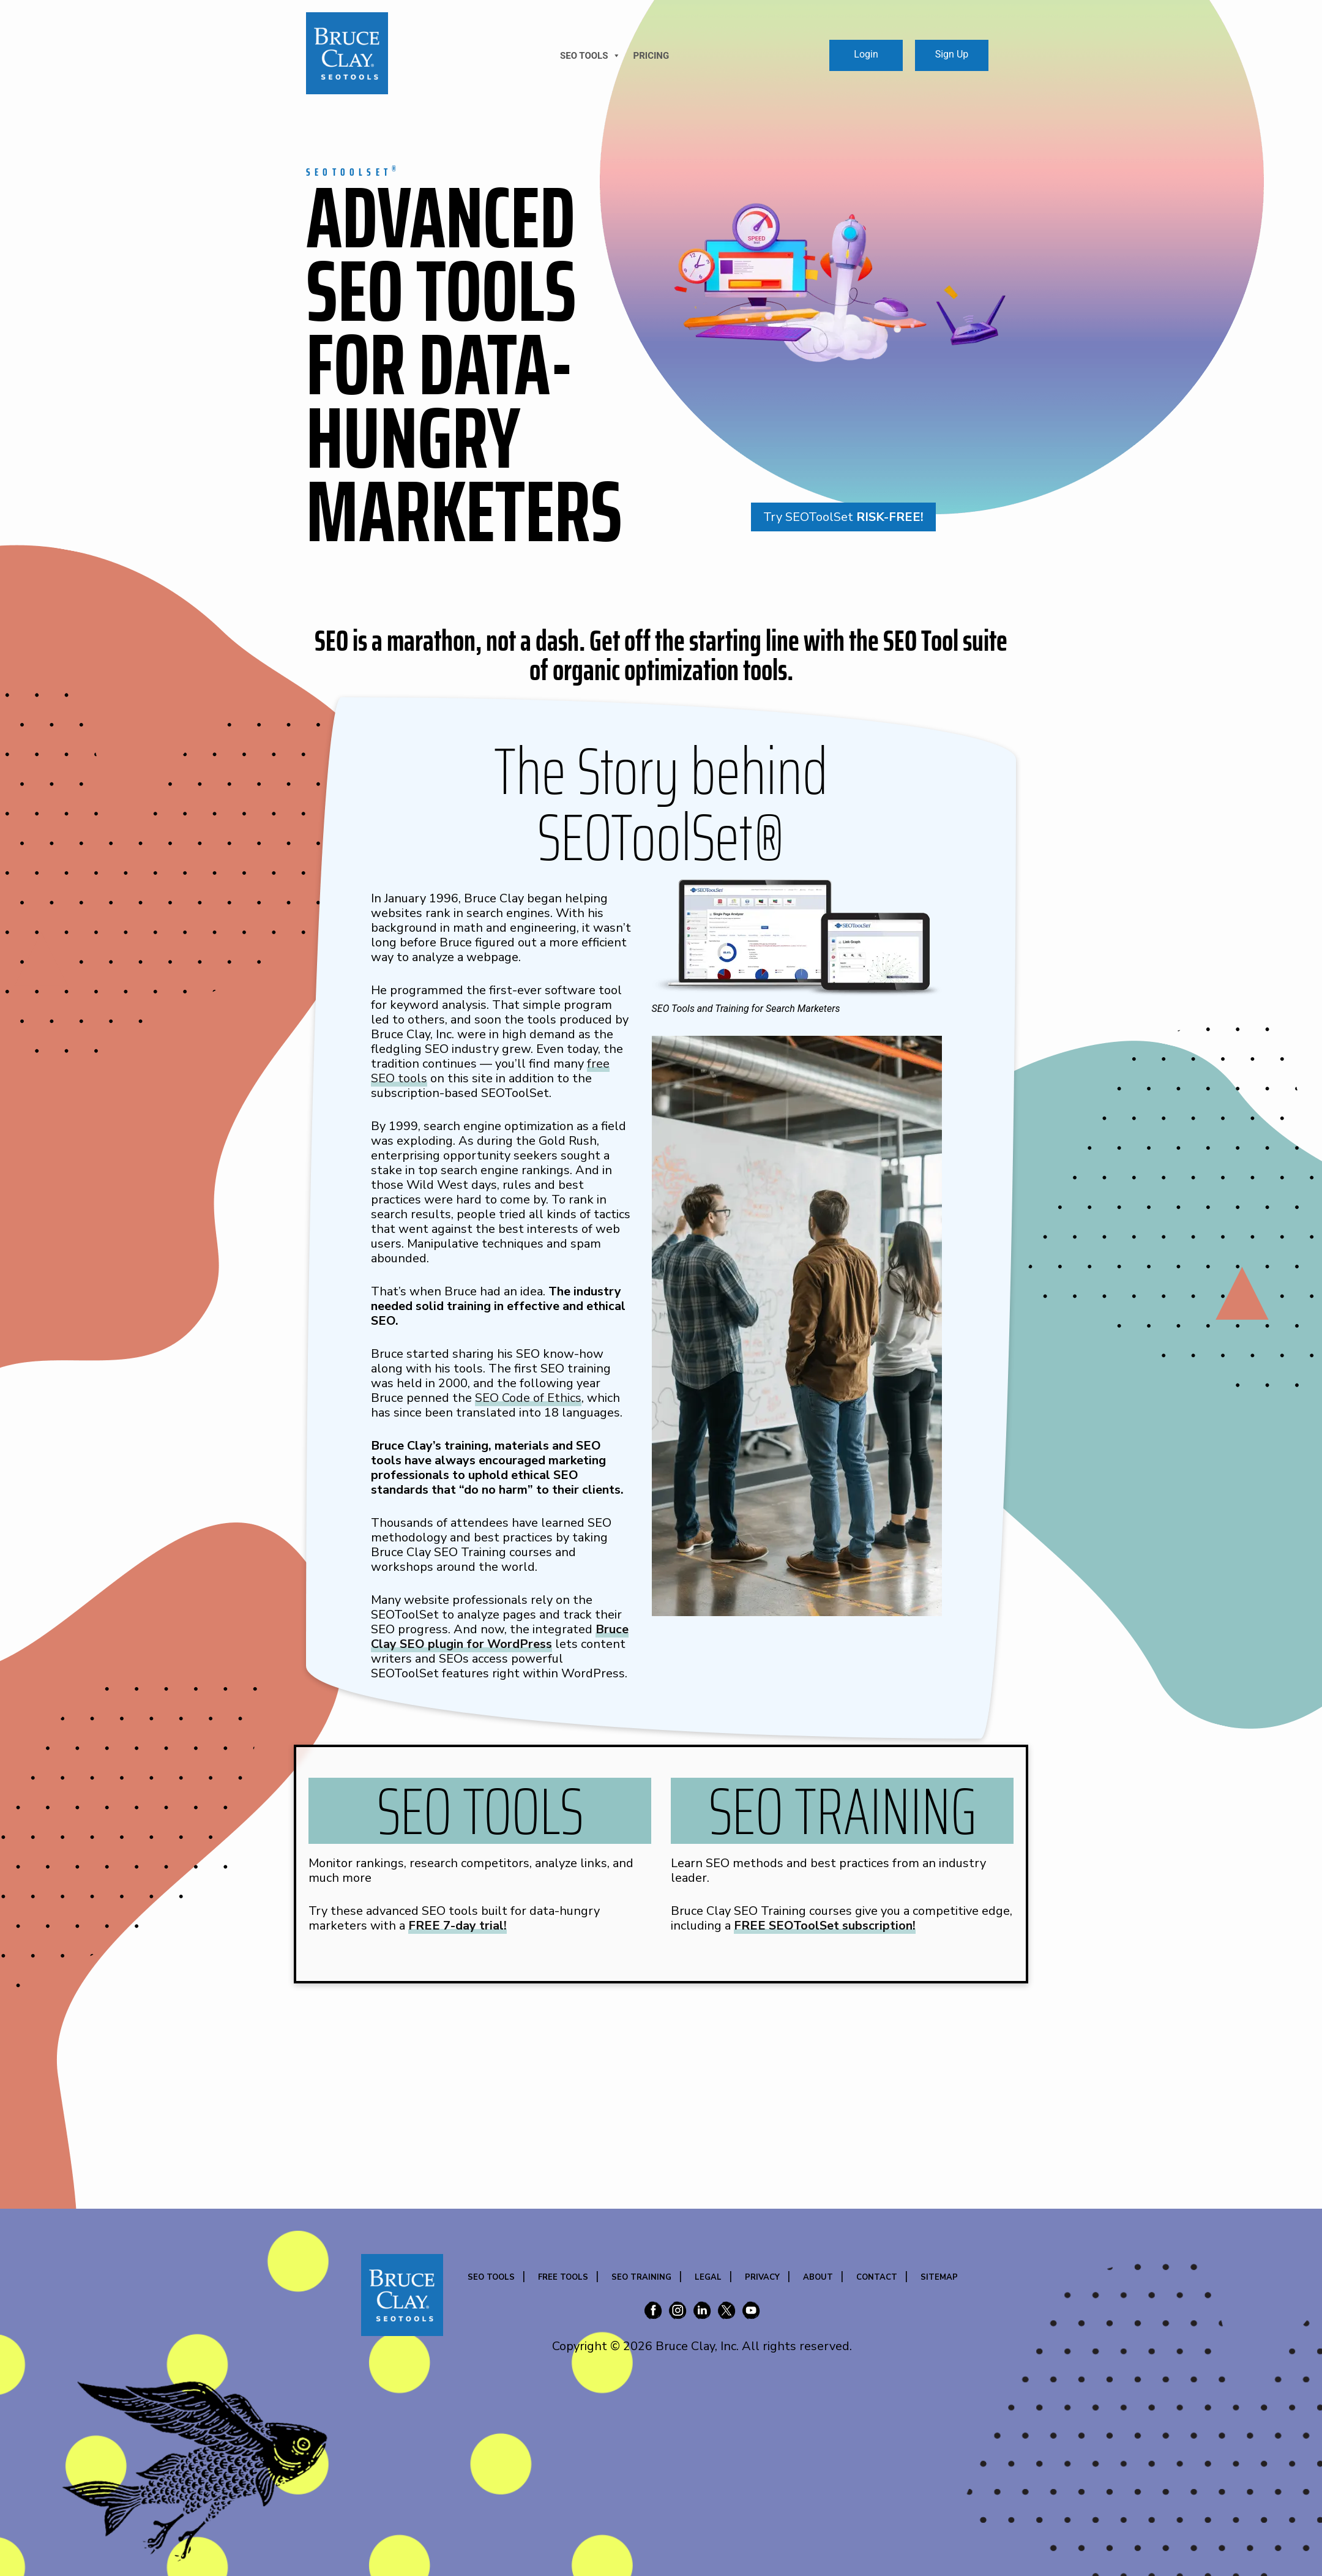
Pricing (651, 55)
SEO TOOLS (590, 56)
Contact (876, 2277)
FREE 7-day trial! (457, 1925)
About (818, 2277)
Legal (708, 2277)
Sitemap (939, 2277)
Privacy (762, 2277)
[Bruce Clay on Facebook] (653, 2312)
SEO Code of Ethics (528, 1398)
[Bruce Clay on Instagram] (677, 2312)
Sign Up (952, 54)
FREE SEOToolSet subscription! (825, 1925)
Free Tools (563, 2277)
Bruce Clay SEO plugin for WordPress (500, 1636)
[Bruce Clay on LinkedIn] (702, 2312)
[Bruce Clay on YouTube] (751, 2312)
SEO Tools (491, 2277)
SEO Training (641, 2277)
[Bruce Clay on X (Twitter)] (726, 2312)
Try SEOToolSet (843, 517)
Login (866, 54)
